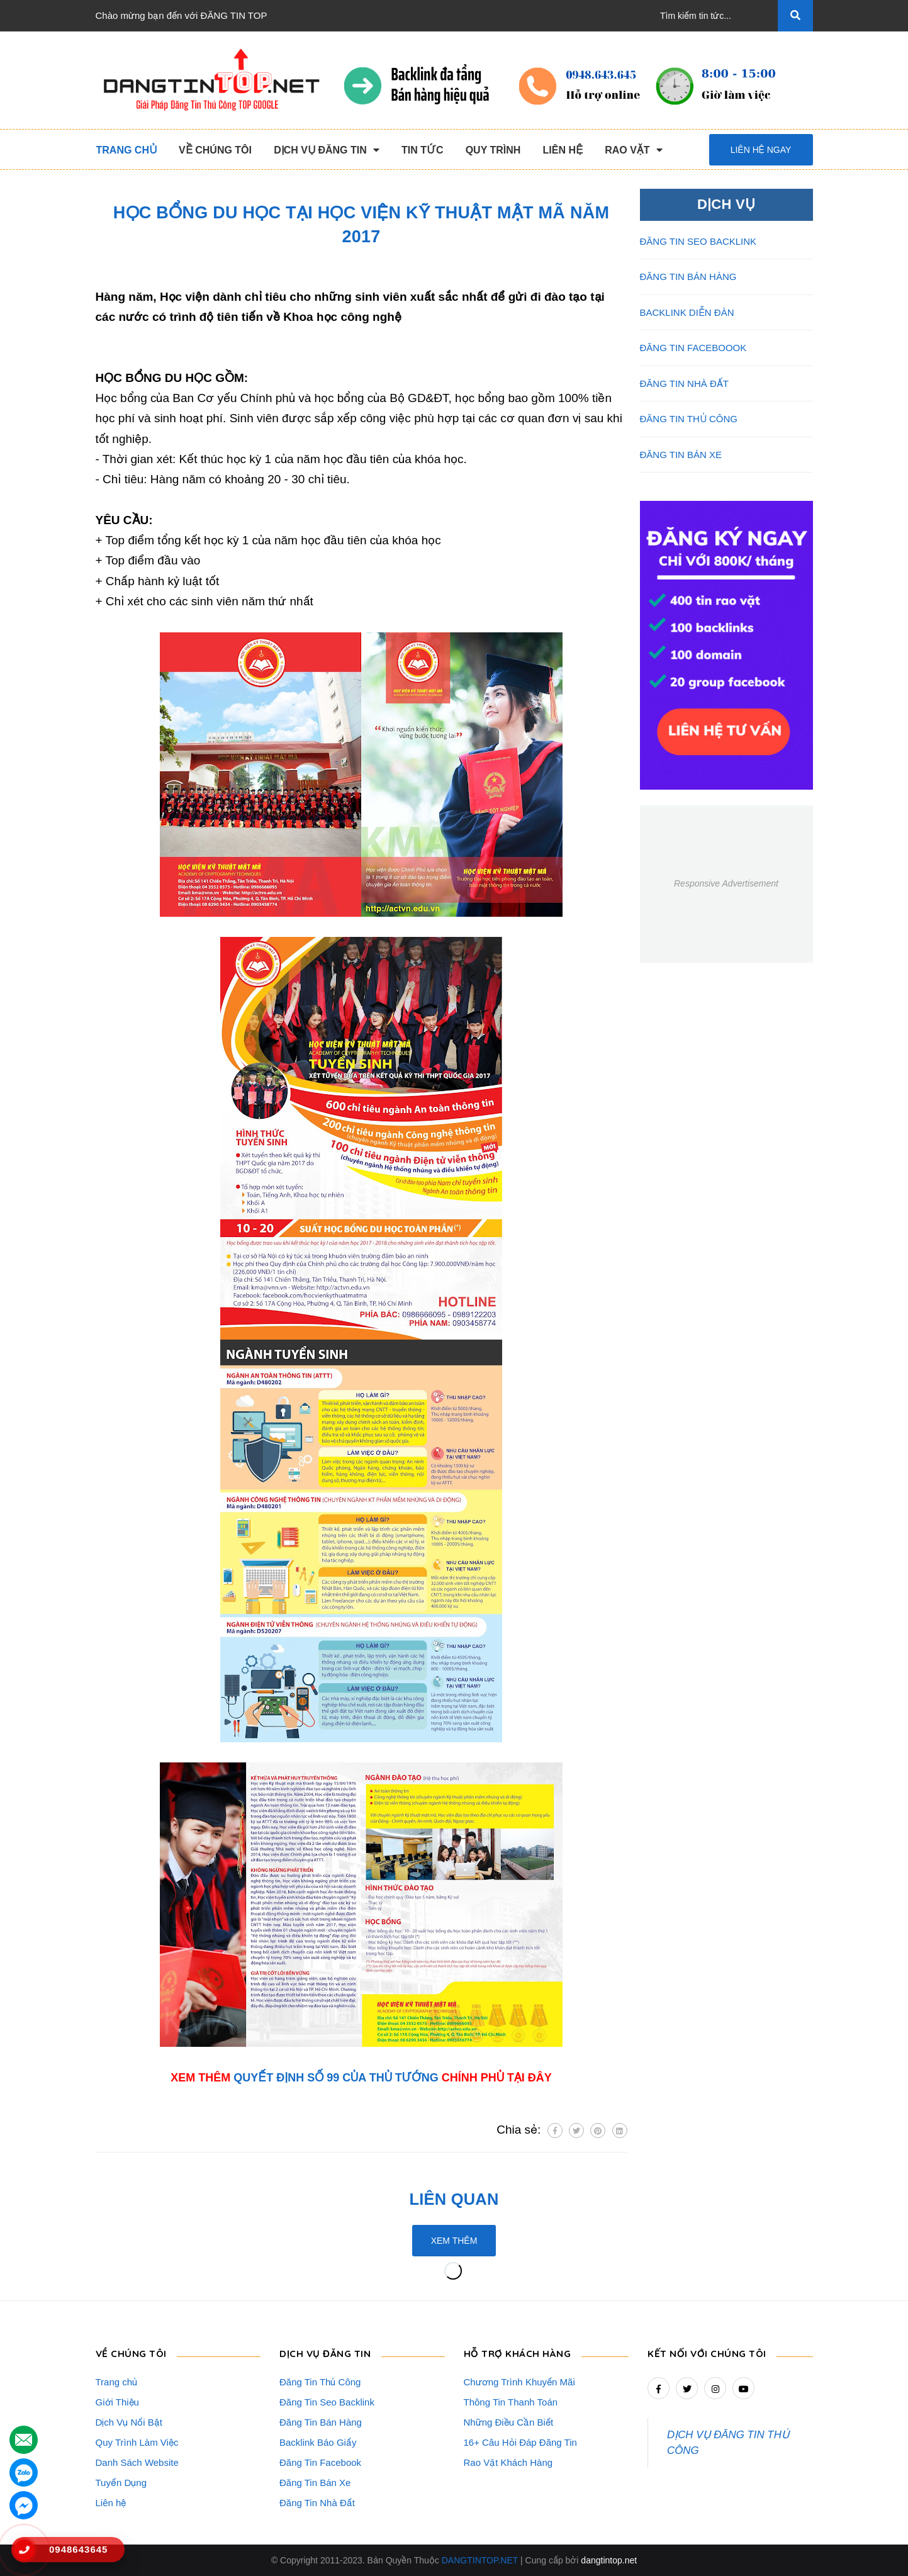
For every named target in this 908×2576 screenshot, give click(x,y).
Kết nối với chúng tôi (711, 2352)
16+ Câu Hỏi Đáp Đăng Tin (520, 2442)
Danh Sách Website (137, 2462)
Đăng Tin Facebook (320, 2462)
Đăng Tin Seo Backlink (326, 2402)
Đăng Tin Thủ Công (320, 2382)
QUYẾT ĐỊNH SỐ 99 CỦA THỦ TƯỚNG (335, 2077)
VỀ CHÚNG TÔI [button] (134, 2352)
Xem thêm (454, 2241)
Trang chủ (117, 2382)
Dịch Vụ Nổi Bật (129, 2422)
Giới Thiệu (117, 2402)
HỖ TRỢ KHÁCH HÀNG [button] (522, 2352)
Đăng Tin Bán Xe (314, 2482)
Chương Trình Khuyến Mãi (519, 2382)
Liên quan (454, 2198)
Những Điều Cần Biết (509, 2422)
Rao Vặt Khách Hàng (508, 2462)
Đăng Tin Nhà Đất (317, 2502)
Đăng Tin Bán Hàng (320, 2422)
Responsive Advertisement (726, 883)
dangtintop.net (609, 2560)
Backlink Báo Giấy (317, 2442)
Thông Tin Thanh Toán (511, 2402)
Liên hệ (111, 2502)
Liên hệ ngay (761, 150)
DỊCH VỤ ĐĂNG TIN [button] (329, 2352)
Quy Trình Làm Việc (137, 2442)
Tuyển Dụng (121, 2482)
